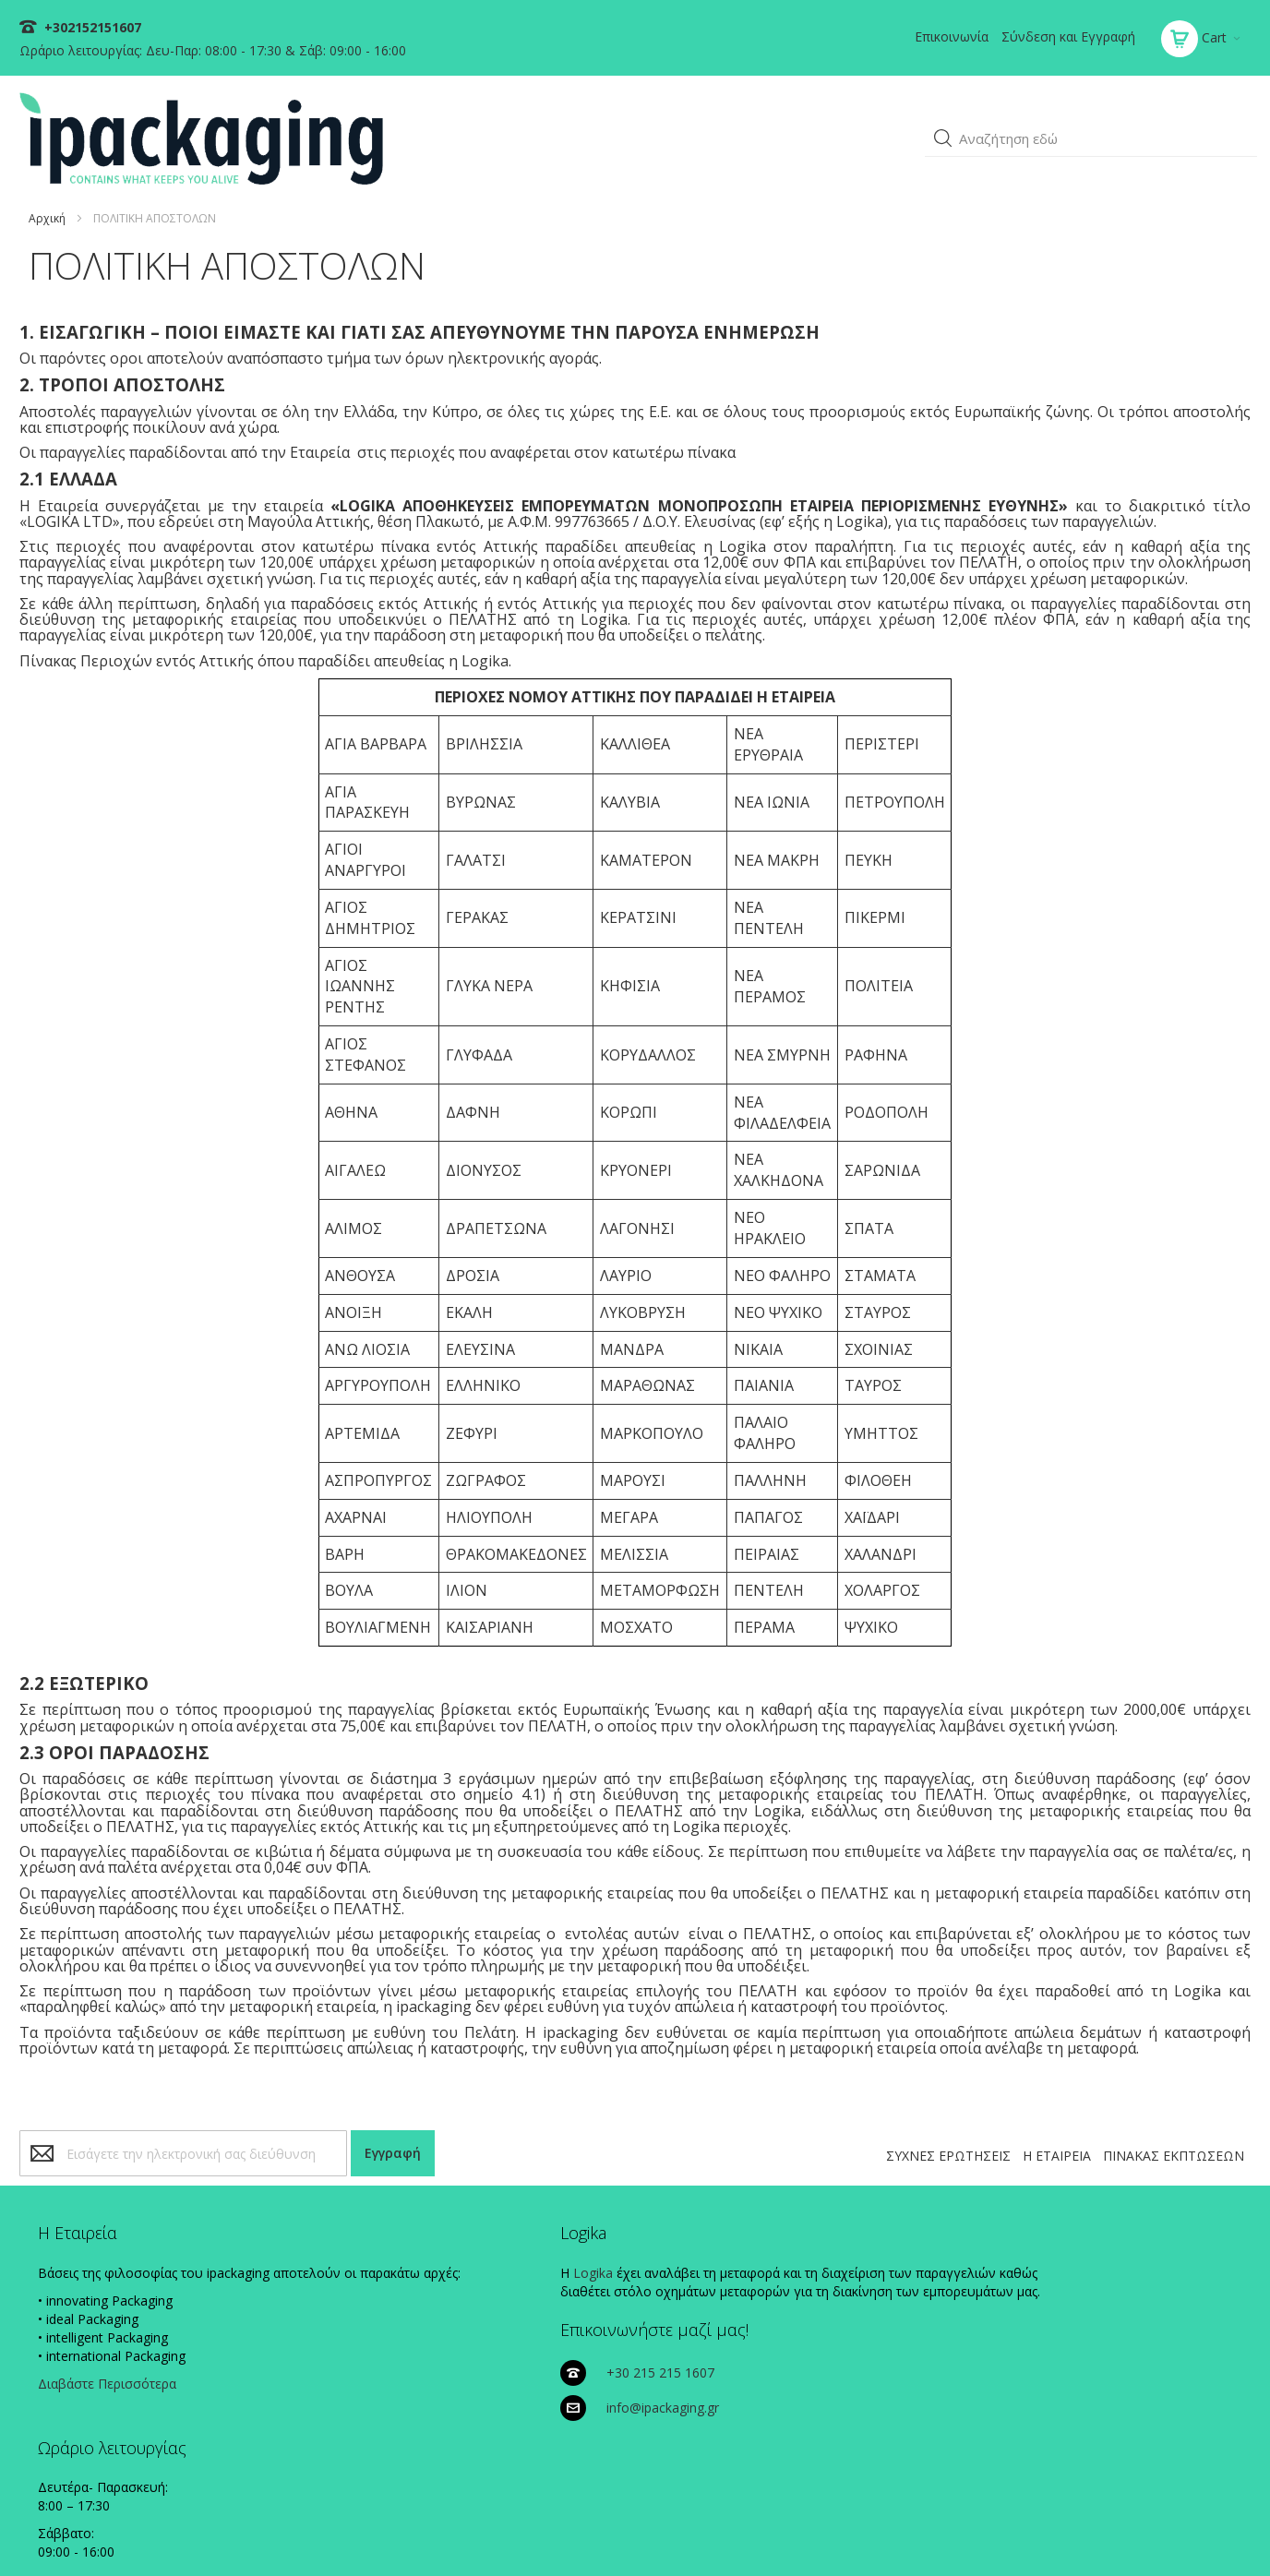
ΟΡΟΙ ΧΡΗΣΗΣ (1201, 2532)
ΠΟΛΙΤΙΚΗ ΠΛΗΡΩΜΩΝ (957, 2532)
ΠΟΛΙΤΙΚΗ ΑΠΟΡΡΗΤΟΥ (826, 2532)
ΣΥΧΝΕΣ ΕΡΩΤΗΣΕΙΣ (942, 2146)
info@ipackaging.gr (758, 2301)
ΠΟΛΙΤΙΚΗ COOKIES (703, 2532)
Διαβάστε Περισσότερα (116, 2392)
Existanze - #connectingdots (1183, 2567)
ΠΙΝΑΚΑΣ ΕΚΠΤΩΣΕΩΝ (1167, 2146)
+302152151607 (97, 27)
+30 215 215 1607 (756, 2266)
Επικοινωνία (945, 36)
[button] (937, 125)
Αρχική (53, 192)
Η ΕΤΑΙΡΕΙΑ (1050, 2146)
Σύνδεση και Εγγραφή (1062, 36)
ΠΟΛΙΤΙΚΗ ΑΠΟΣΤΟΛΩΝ (1090, 2532)
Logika (384, 2262)
